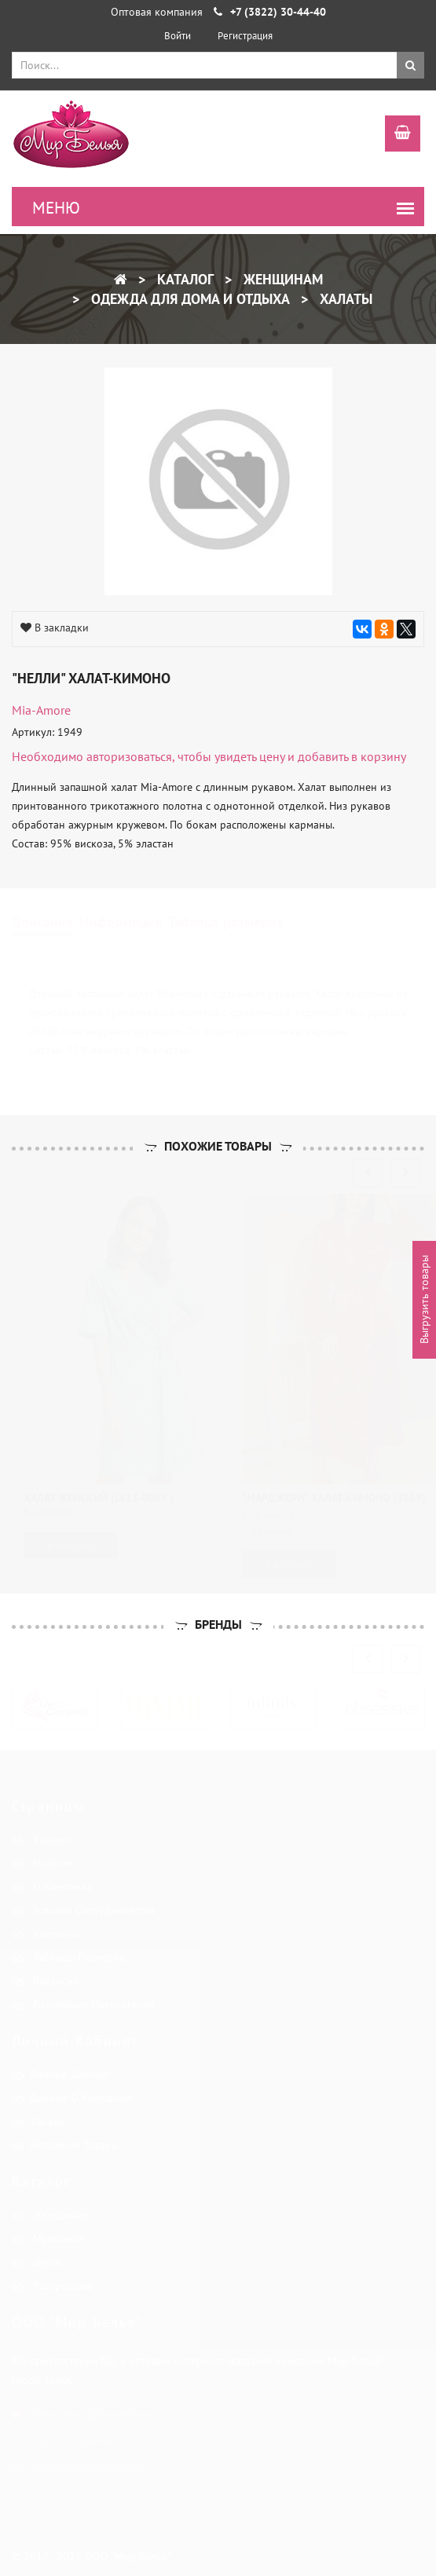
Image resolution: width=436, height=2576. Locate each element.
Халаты (344, 299)
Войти (177, 35)
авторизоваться (129, 756)
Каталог (183, 279)
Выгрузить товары (424, 1300)
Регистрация (245, 35)
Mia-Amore (41, 710)
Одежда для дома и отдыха (188, 299)
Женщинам (281, 279)
